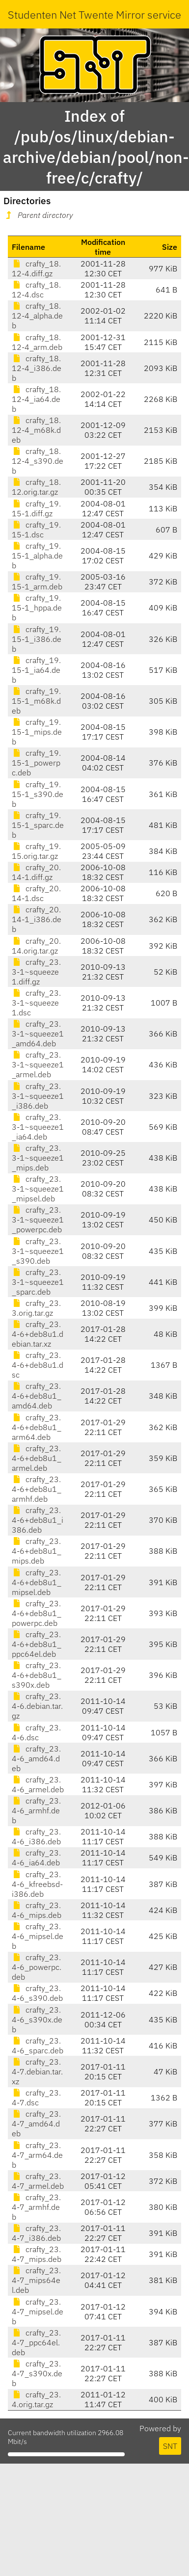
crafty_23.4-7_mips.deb (36, 2254)
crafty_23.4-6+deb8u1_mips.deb (36, 1551)
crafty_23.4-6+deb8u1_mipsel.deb (36, 1582)
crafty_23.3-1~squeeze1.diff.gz (36, 971)
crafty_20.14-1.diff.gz (36, 872)
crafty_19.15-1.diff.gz (36, 508)
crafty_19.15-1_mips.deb (37, 731)
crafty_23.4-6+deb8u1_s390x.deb (36, 1675)
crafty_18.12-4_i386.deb (36, 368)
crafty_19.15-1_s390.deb (37, 794)
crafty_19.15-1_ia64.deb (36, 670)
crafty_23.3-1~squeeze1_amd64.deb (38, 1033)
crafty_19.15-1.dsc (36, 529)
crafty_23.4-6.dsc (36, 1732)
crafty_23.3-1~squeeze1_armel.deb (38, 1064)
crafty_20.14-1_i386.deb (36, 919)
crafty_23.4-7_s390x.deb (37, 2373)
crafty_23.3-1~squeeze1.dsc (36, 1002)
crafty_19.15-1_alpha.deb (37, 555)
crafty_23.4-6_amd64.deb (36, 1758)
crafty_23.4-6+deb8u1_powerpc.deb (36, 1613)
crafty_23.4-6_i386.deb (36, 1836)
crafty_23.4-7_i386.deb (36, 2233)
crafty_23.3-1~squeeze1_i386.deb (38, 1096)
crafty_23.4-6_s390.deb (37, 1993)
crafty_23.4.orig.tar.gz (36, 2399)
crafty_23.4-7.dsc (36, 2097)
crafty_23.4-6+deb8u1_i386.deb (37, 1520)
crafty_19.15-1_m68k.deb (36, 701)
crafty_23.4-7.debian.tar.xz (37, 2071)
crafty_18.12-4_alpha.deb (37, 315)
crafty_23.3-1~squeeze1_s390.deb (38, 1251)
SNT (170, 2446)
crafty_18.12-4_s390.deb (37, 461)
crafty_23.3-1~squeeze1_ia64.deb (38, 1127)
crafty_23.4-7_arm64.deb (37, 2155)
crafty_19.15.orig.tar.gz (36, 851)
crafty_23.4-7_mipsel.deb (37, 2311)
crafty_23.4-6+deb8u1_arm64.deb (36, 1427)
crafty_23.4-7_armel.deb (38, 2181)
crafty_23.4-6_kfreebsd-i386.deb (37, 1884)
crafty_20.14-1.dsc (36, 893)
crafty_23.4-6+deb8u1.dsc (37, 1365)
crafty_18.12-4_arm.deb (37, 342)
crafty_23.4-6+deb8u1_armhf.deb (36, 1489)
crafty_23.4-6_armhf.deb (36, 1810)
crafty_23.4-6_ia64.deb (36, 1857)
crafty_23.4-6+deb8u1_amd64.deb (36, 1395)
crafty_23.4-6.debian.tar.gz (37, 1706)
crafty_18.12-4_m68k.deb (36, 430)
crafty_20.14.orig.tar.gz (36, 946)
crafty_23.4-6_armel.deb (38, 1784)
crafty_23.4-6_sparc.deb (37, 2045)
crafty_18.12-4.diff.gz (36, 268)
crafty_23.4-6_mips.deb (36, 1910)
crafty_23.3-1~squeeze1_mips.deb (38, 1157)
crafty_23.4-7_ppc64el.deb (36, 2342)
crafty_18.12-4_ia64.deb (36, 399)
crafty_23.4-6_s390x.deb (37, 2019)
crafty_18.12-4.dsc (36, 289)
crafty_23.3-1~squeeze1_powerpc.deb (38, 1219)
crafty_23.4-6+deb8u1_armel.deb (36, 1458)
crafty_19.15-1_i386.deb (36, 639)
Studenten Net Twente (60, 14)
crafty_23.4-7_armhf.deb (36, 2207)
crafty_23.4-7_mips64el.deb (36, 2280)
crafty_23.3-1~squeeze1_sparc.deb (38, 1282)
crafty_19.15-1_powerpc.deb (36, 762)
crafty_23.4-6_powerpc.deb (36, 1967)
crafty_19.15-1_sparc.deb (38, 825)
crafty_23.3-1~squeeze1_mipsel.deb (38, 1188)
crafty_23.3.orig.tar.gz (36, 1308)
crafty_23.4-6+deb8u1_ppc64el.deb (36, 1644)
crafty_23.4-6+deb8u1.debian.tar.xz (37, 1334)
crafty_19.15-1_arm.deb (37, 581)
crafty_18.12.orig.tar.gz (36, 487)
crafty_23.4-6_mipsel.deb (37, 1936)
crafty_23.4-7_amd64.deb (36, 2123)
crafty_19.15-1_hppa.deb (37, 607)
